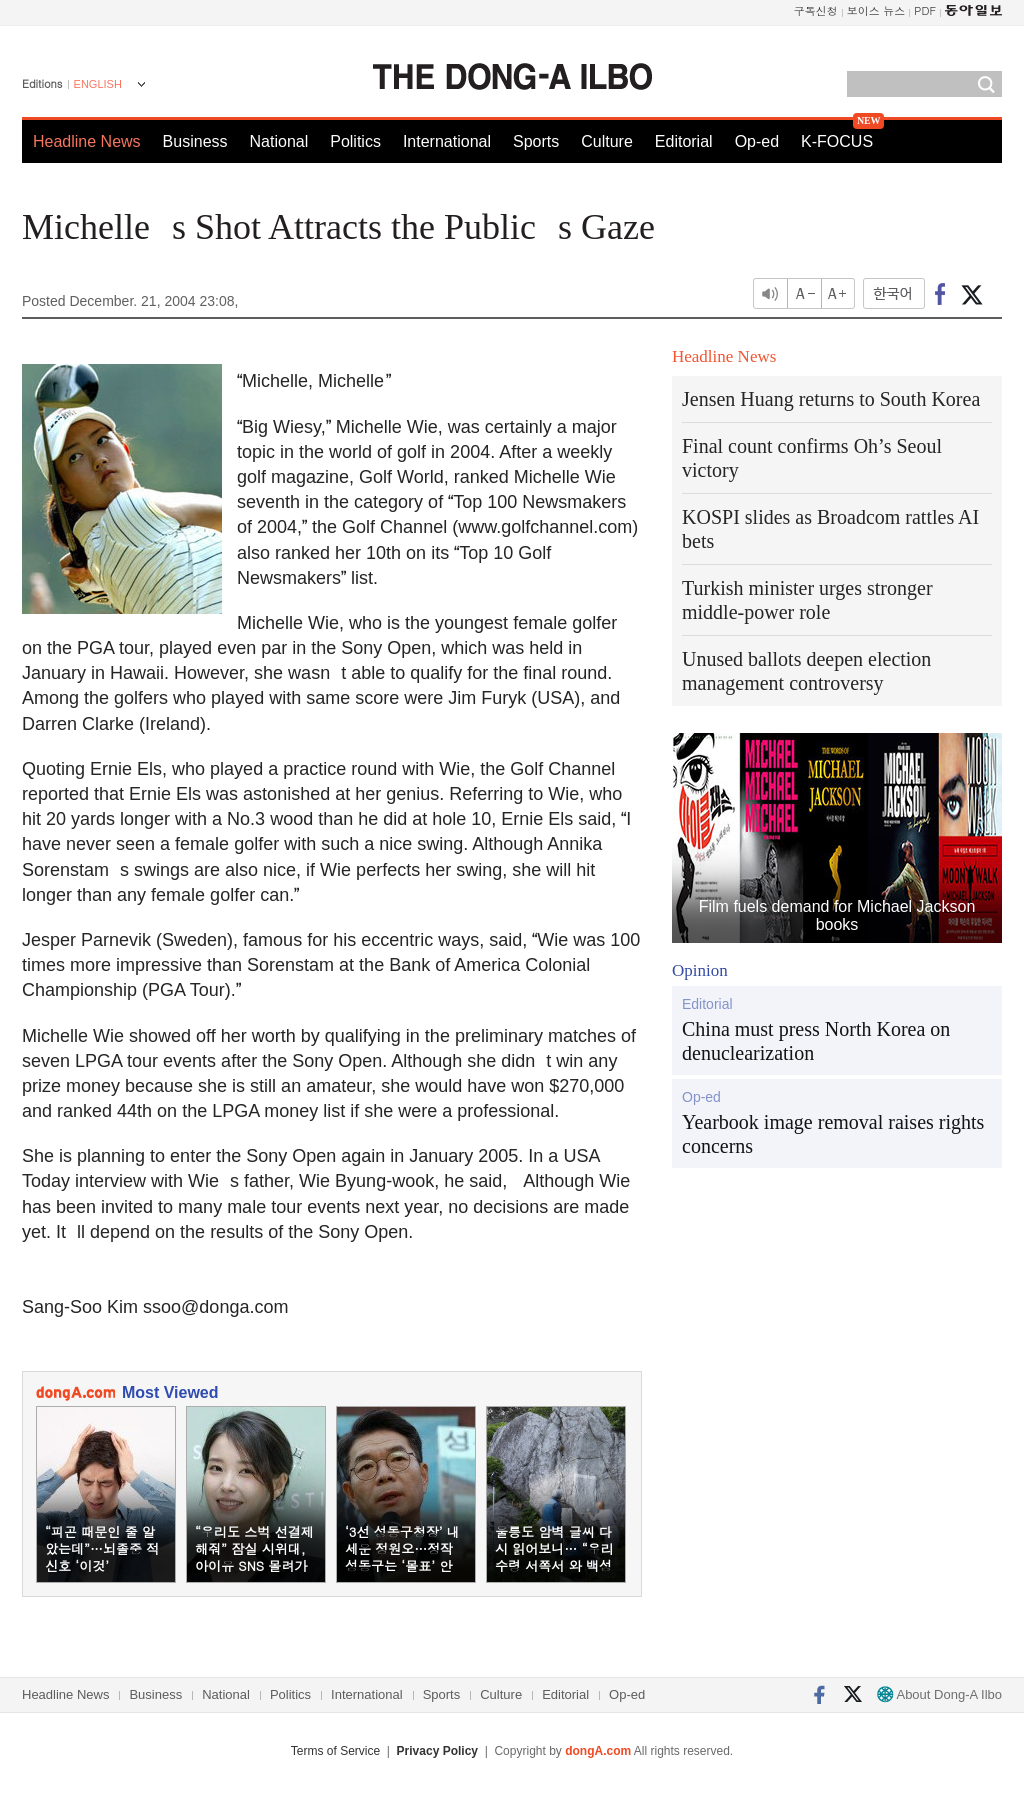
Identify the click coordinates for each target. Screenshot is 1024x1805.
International (447, 141)
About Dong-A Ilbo (939, 1694)
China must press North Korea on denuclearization (816, 1041)
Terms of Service (335, 1751)
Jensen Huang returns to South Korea (831, 399)
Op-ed (757, 141)
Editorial (684, 141)
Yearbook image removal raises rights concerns (833, 1134)
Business (195, 141)
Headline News (87, 141)
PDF (925, 10)
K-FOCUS (837, 141)
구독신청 (816, 10)
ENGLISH (98, 84)
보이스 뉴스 (876, 10)
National (279, 141)
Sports (536, 141)
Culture (607, 141)
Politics (355, 141)
